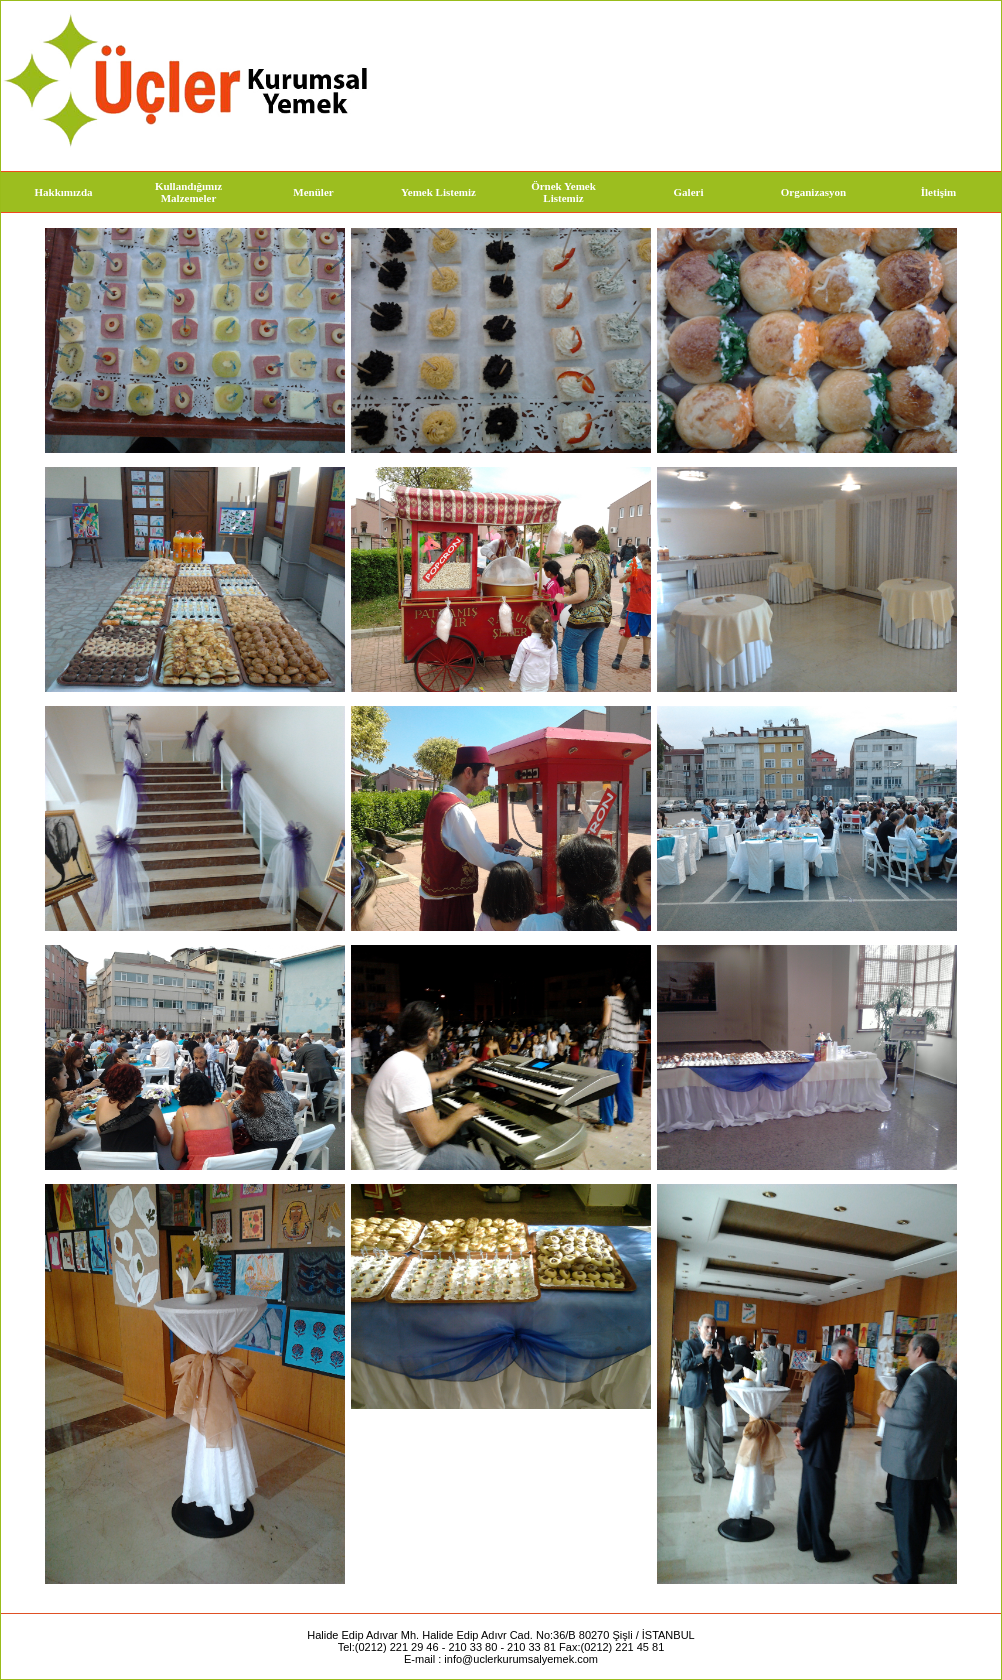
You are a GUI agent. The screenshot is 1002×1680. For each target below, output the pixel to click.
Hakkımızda (63, 192)
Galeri (689, 192)
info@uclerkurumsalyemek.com (521, 1659)
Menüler (313, 192)
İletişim (938, 192)
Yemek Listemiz (438, 192)
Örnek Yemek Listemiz (563, 192)
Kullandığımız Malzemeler (188, 192)
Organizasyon (813, 192)
